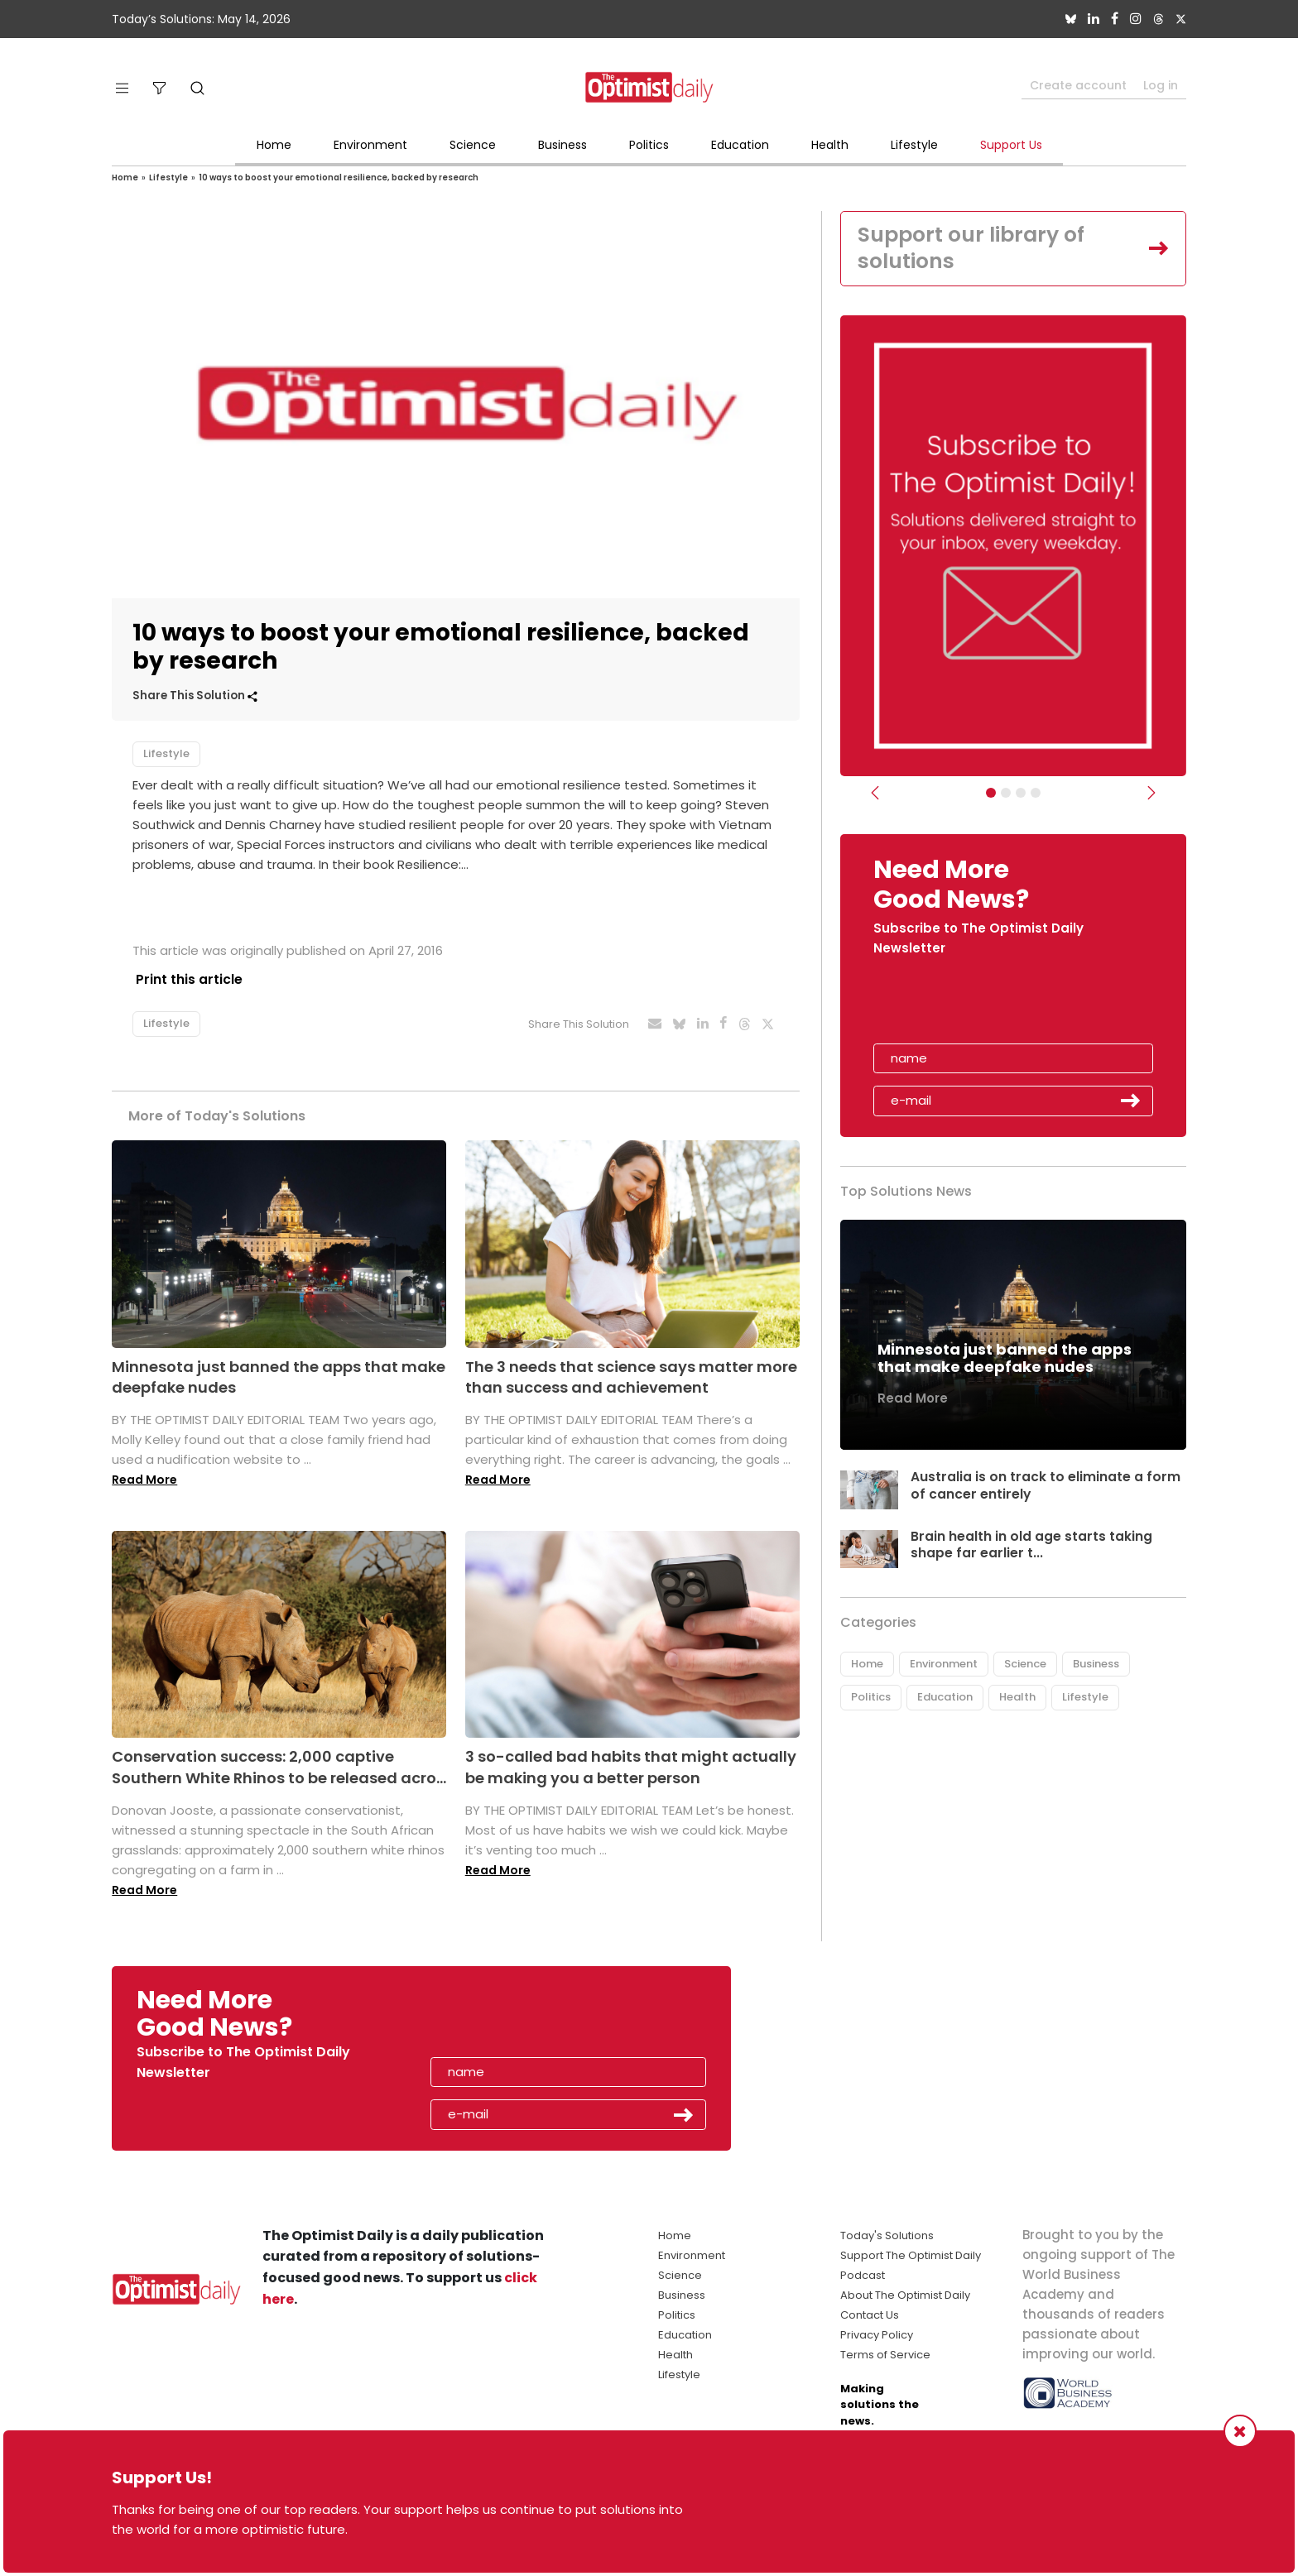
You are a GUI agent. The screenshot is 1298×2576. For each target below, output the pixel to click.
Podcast (862, 2275)
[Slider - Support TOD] (1021, 794)
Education (740, 145)
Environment (370, 145)
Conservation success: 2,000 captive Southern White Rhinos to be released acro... (279, 1766)
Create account (1078, 85)
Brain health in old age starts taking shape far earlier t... (1031, 1546)
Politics (649, 145)
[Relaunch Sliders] (1036, 794)
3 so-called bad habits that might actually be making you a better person (630, 1766)
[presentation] (969, 1007)
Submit (1131, 1103)
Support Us (1011, 145)
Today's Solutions (887, 2235)
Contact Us (869, 2315)
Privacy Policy (876, 2335)
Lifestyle (914, 145)
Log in (1160, 85)
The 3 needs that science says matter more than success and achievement (631, 1376)
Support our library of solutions (976, 249)
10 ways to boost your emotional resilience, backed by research (338, 177)
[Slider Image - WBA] (1006, 794)
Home (274, 145)
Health (830, 145)
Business (562, 145)
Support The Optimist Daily (910, 2255)
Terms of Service (885, 2355)
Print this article (185, 979)
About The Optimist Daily (905, 2295)
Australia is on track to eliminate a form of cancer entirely (1045, 1487)
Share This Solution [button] (194, 695)
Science (472, 145)
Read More (144, 1479)
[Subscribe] (991, 794)
